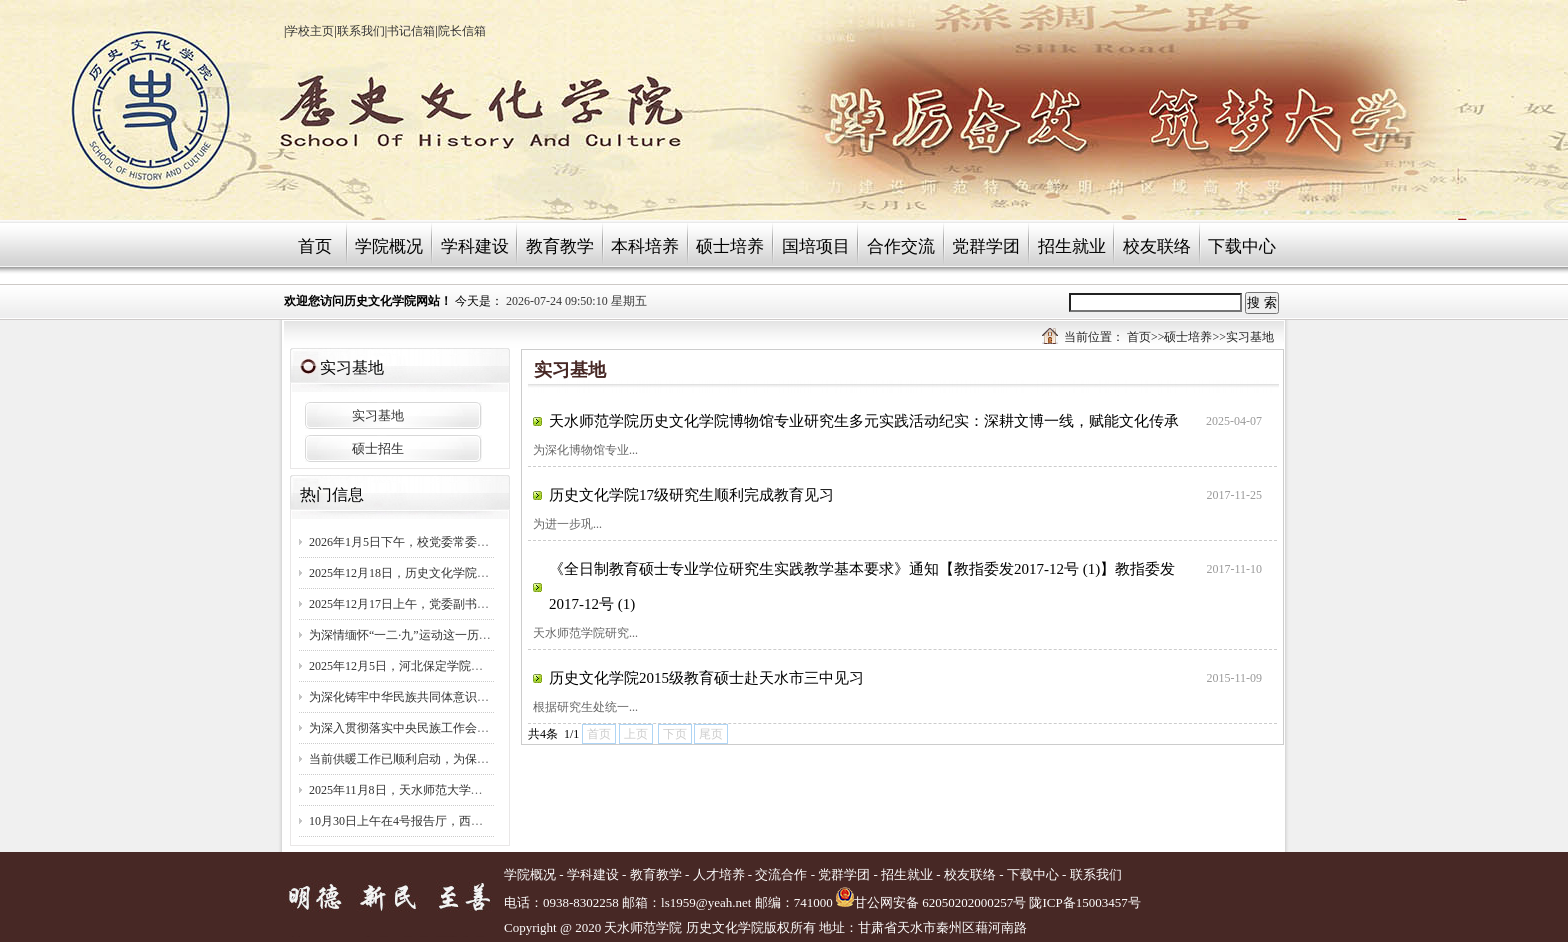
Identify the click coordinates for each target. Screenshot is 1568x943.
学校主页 (310, 31)
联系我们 (361, 31)
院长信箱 (462, 31)
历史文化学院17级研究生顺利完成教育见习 (691, 495)
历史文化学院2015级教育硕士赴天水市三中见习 (706, 678)
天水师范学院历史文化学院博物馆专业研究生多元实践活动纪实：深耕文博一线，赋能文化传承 (864, 421)
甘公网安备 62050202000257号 (931, 902)
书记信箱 (411, 31)
